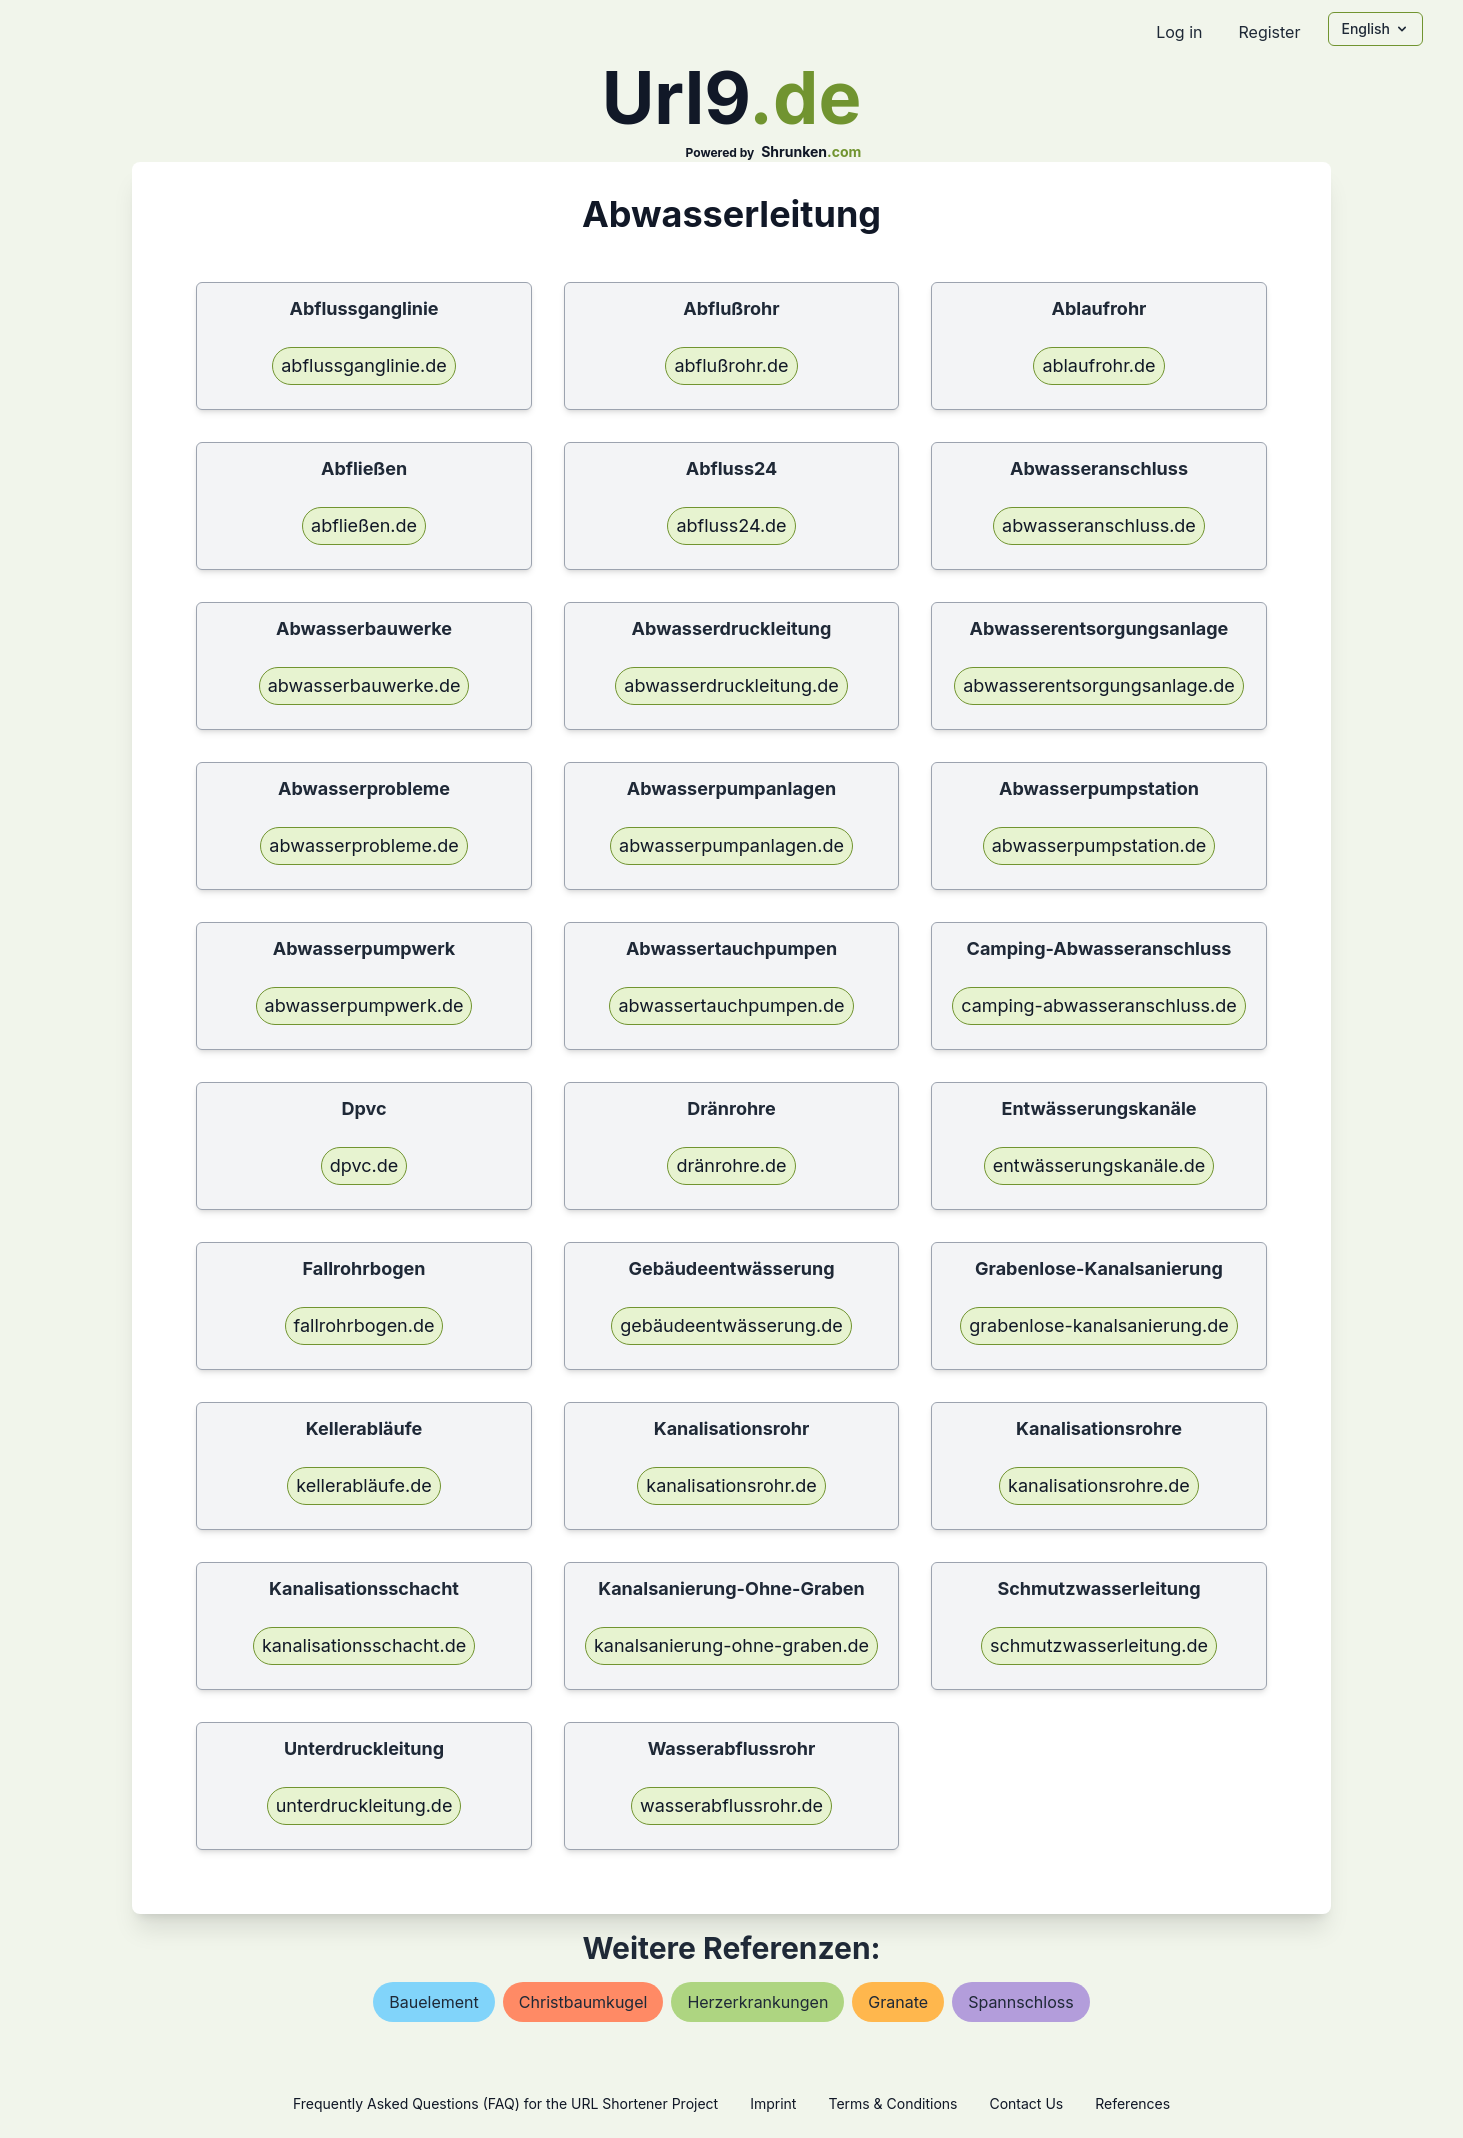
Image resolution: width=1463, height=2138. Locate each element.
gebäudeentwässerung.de (731, 1325)
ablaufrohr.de (1098, 365)
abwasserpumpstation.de (1099, 845)
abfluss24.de (731, 525)
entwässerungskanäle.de (1099, 1165)
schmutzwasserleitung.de (1099, 1645)
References (1132, 2103)
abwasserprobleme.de (363, 845)
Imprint (773, 2103)
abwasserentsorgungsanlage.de (1099, 685)
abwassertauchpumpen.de (731, 1005)
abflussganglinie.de (364, 365)
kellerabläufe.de (364, 1485)
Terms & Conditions (892, 2103)
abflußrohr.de (731, 365)
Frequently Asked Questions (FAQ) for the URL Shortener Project (505, 2103)
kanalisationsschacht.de (364, 1645)
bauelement (433, 2002)
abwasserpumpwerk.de (364, 1005)
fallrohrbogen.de (364, 1325)
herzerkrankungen (757, 2002)
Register (1269, 32)
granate (898, 2002)
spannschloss (1021, 2002)
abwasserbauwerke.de (364, 685)
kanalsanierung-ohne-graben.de (731, 1645)
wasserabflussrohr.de (731, 1805)
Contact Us (1026, 2103)
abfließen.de (364, 525)
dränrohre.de (731, 1165)
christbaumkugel (583, 2002)
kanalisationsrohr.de (731, 1485)
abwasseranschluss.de (1099, 525)
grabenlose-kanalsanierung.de (1098, 1325)
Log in (1179, 32)
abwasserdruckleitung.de (731, 685)
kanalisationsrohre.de (1099, 1485)
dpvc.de (364, 1165)
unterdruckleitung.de (364, 1805)
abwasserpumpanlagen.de (731, 845)
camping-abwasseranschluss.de (1098, 1005)
